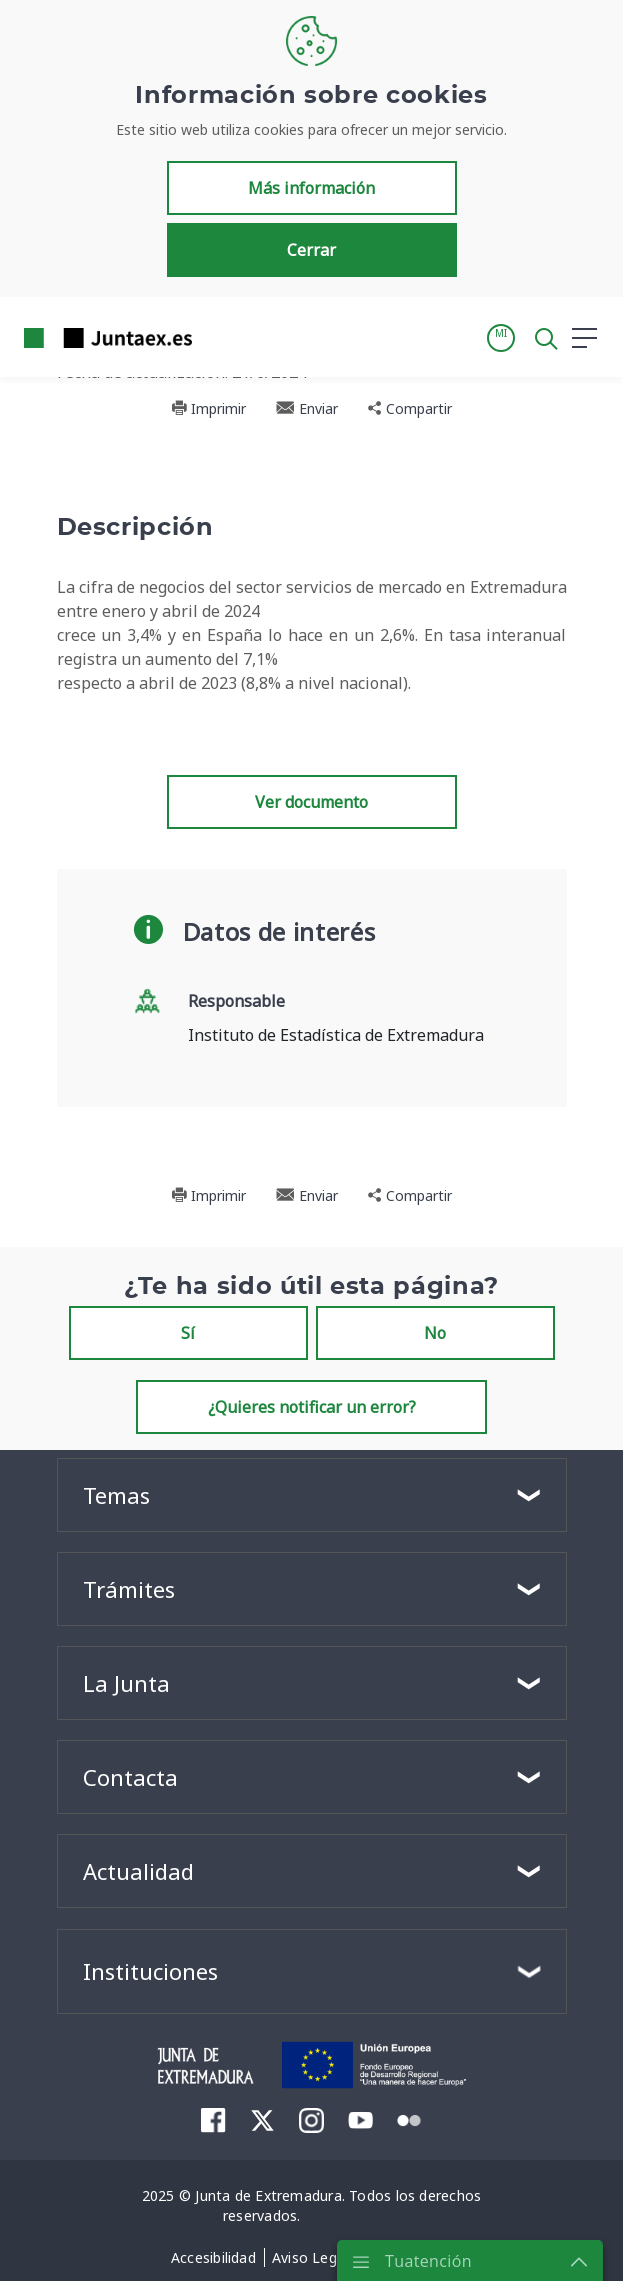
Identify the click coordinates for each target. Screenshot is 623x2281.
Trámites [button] (129, 1589)
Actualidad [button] (138, 1871)
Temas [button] (116, 1495)
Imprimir (208, 408)
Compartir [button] (410, 408)
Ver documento (311, 802)
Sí (188, 1333)
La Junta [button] (126, 1683)
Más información (311, 188)
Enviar (307, 408)
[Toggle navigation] (220, 337)
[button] (501, 338)
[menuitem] (213, 2120)
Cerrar (311, 250)
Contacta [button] (130, 1777)
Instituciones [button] (150, 1971)
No (435, 1333)
